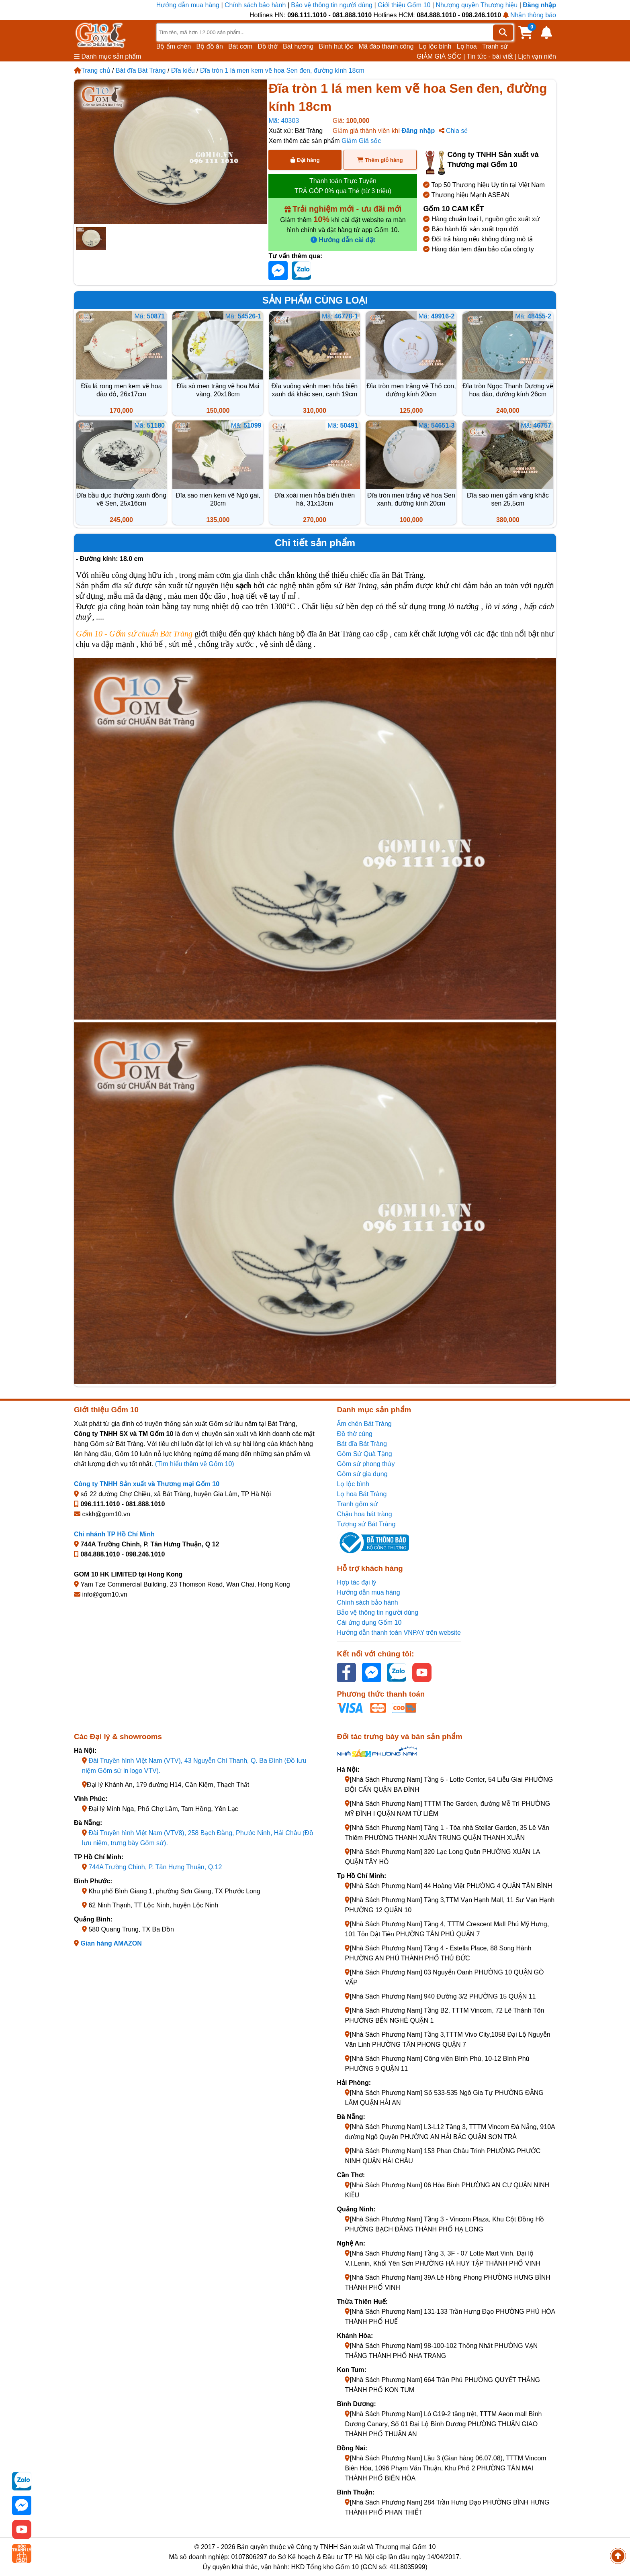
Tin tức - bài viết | (491, 56)
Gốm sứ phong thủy (366, 1463)
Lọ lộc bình (435, 46)
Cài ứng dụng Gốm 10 (369, 1622)
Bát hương (298, 46)
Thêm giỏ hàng (380, 160)
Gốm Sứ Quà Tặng (364, 1453)
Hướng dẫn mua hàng (188, 5)
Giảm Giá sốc (361, 140)
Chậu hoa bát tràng (364, 1514)
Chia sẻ (453, 130)
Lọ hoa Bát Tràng (362, 1494)
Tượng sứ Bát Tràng (366, 1524)
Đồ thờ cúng (354, 1433)
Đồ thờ (267, 46)
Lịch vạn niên (537, 56)
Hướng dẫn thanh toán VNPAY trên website (398, 1632)
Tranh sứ (495, 46)
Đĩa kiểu (183, 70)
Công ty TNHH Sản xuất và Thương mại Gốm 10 (146, 1484)
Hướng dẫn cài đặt (343, 240)
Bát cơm (240, 46)
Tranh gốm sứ (357, 1504)
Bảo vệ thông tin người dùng (331, 5)
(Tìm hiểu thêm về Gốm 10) (194, 1463)
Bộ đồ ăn (209, 46)
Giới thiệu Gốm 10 (405, 5)
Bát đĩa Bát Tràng (141, 70)
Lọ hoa (467, 46)
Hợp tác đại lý (356, 1582)
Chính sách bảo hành (255, 5)
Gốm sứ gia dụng (362, 1474)
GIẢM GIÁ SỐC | (441, 56)
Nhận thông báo (529, 15)
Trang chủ (92, 70)
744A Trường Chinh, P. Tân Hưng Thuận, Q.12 (155, 1867)
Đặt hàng (304, 160)
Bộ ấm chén (173, 46)
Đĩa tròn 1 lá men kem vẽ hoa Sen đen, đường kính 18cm (282, 70)
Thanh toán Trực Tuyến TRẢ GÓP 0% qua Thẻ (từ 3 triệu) (343, 185)
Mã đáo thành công (385, 46)
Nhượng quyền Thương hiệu (477, 5)
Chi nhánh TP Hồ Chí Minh (114, 1534)
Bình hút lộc (336, 46)
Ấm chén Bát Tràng (364, 1423)
